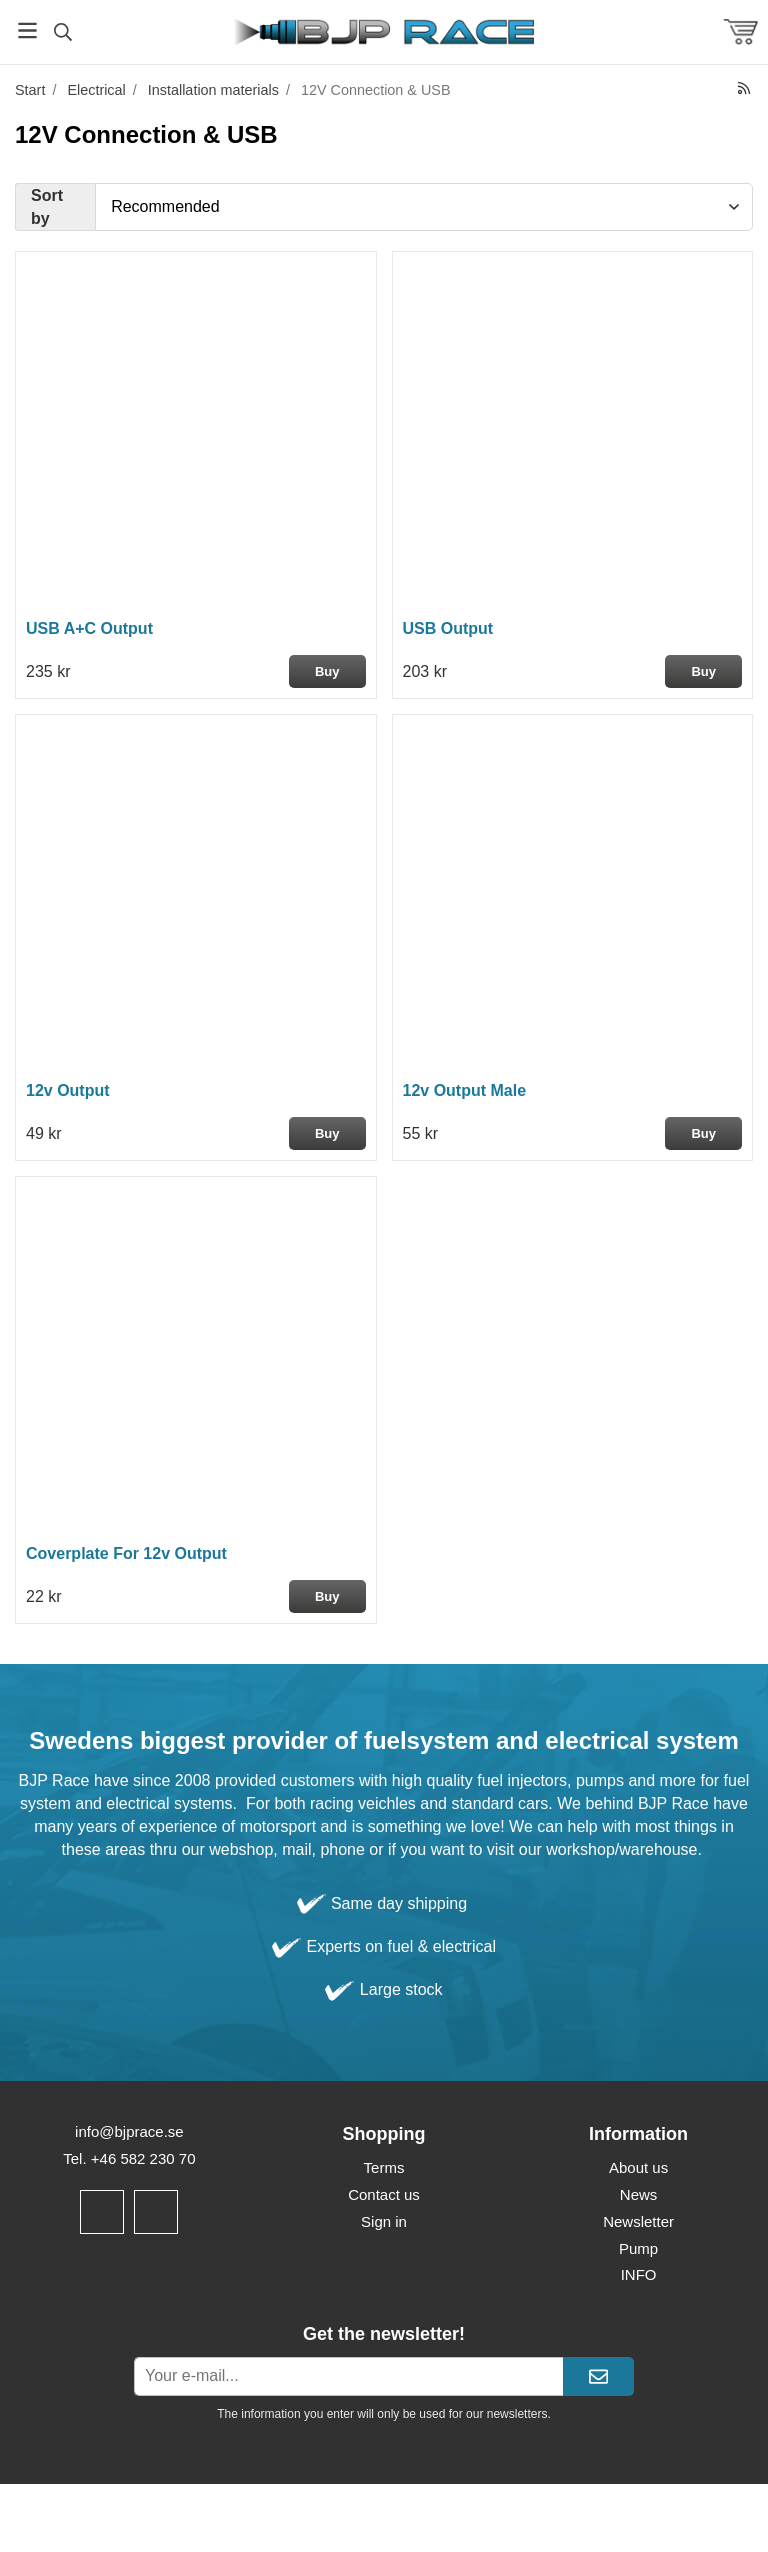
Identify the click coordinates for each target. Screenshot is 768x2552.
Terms (384, 2167)
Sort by (47, 207)
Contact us (384, 2194)
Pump (638, 2248)
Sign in (384, 2221)
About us (638, 2167)
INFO (639, 2274)
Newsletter (638, 2221)
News (639, 2194)
